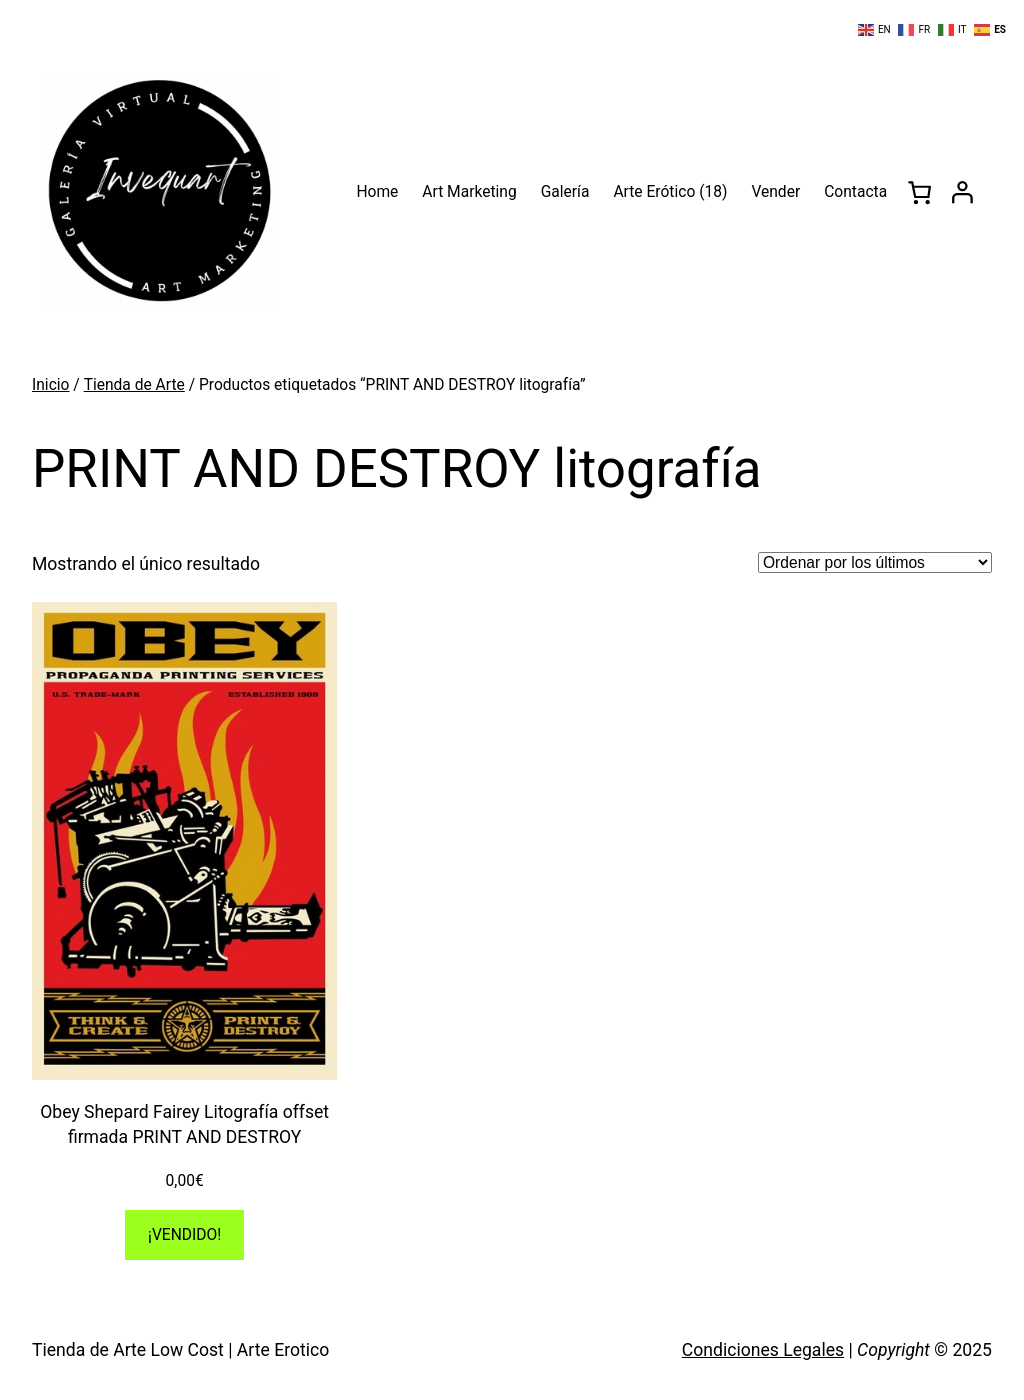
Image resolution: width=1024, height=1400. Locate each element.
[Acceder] (962, 192)
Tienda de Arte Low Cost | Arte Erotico (180, 1350)
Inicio (50, 385)
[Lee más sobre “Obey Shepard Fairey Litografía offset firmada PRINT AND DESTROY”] (184, 1235)
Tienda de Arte (134, 385)
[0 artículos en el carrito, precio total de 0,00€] (919, 192)
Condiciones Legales (763, 1350)
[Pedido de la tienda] (875, 562)
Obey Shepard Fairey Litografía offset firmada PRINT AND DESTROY (184, 1124)
